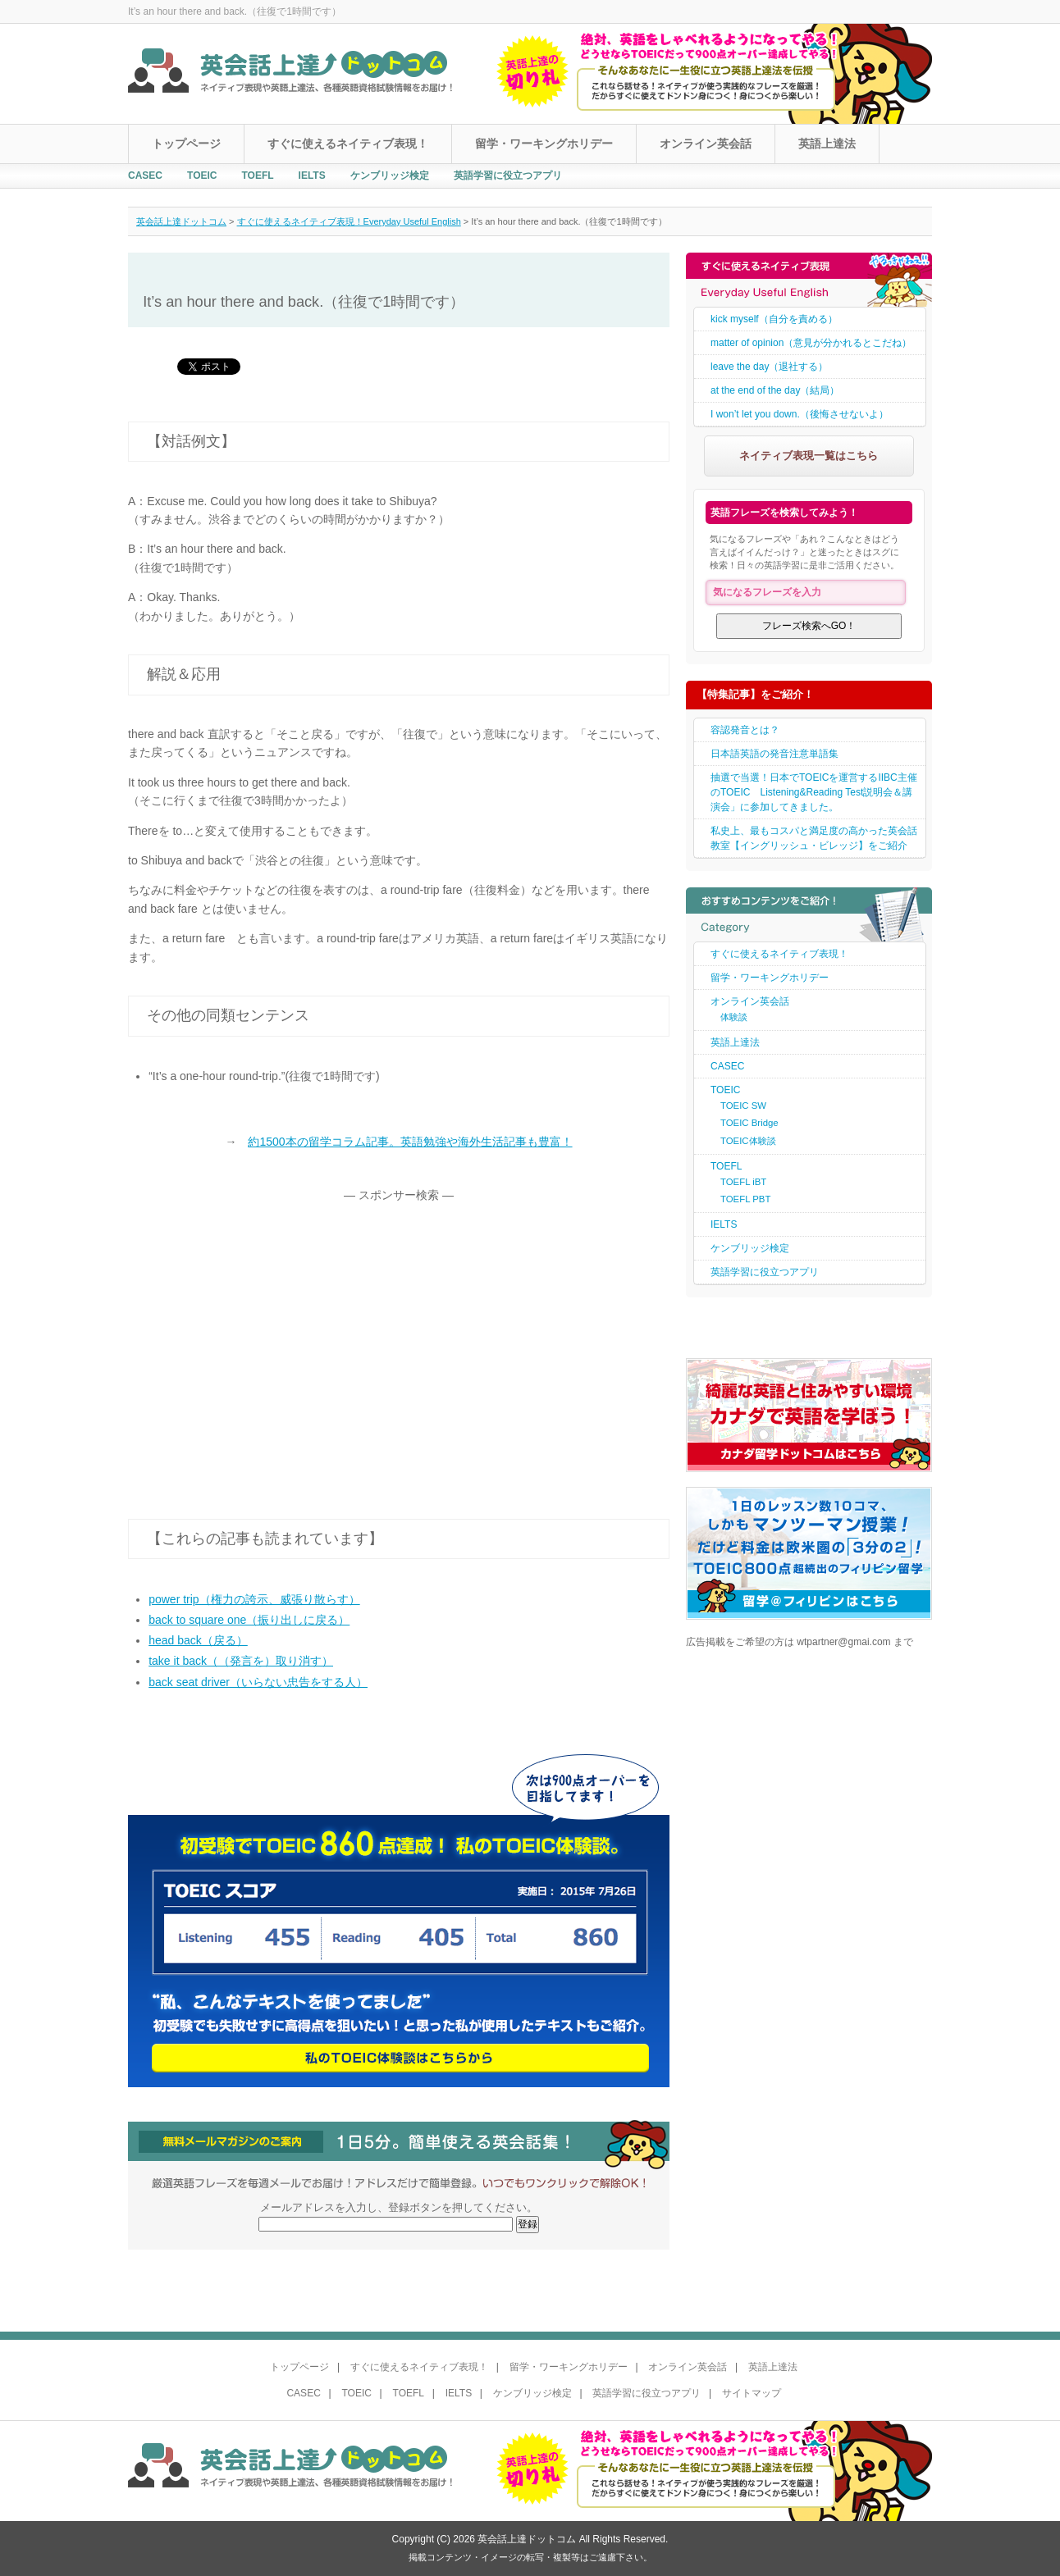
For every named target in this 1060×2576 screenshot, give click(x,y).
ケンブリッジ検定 (389, 175)
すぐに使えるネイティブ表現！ (347, 143)
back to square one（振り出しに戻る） (249, 1619)
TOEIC (202, 175)
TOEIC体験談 (748, 1141)
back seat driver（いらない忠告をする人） (258, 1682)
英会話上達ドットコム (181, 221)
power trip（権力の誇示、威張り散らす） (253, 1599)
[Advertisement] (266, 1336)
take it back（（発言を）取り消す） (240, 1660)
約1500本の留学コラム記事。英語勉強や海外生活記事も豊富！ (410, 1141)
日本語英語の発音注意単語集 (774, 753)
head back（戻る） (198, 1640)
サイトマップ (751, 2393)
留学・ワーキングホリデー (544, 143)
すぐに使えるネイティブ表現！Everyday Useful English (349, 221)
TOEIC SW (743, 1105)
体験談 (733, 1017)
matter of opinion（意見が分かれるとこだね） (811, 343)
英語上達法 (827, 143)
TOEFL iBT (743, 1182)
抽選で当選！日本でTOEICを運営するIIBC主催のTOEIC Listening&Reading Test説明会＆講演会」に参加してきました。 (813, 792)
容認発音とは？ (744, 730)
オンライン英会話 (706, 143)
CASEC (145, 175)
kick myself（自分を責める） (774, 319)
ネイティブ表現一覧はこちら (808, 455)
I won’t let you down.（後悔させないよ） (799, 414)
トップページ (186, 143)
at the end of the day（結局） (774, 390)
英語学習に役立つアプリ (508, 175)
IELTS (312, 175)
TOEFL (257, 175)
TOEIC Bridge (749, 1123)
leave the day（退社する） (769, 366)
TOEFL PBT (745, 1199)
